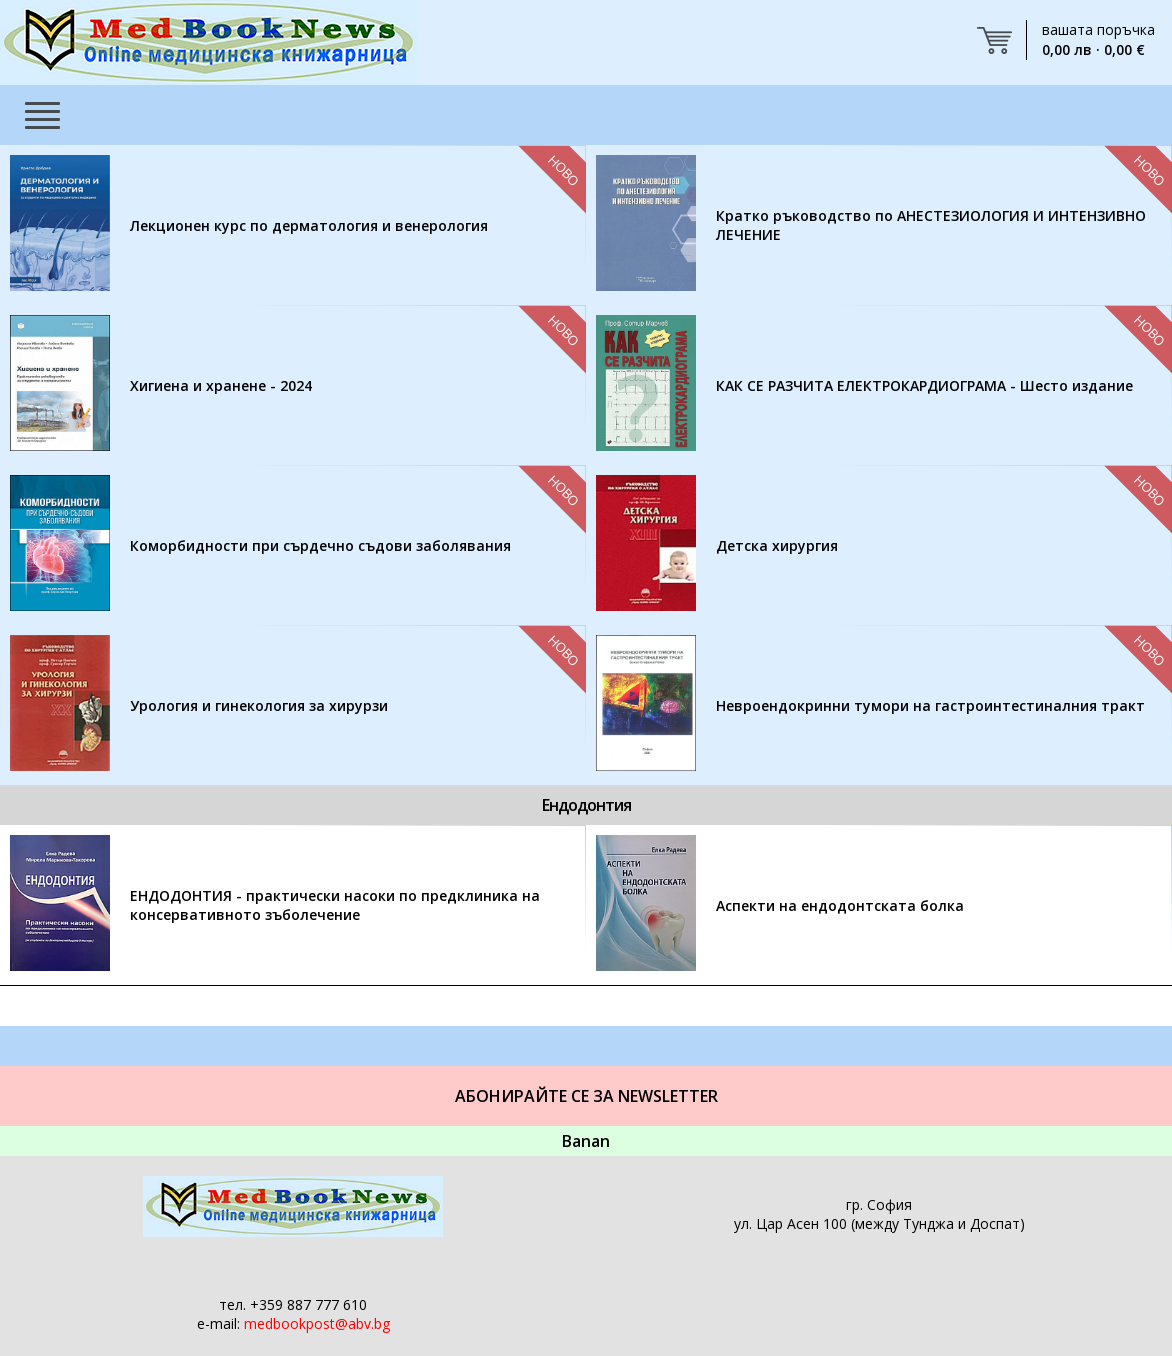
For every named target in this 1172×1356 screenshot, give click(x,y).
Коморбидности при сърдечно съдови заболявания (320, 545)
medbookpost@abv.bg (317, 1323)
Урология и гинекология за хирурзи (259, 705)
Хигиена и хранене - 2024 (221, 385)
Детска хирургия (777, 545)
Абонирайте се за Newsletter (586, 1096)
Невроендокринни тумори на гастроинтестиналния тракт (930, 705)
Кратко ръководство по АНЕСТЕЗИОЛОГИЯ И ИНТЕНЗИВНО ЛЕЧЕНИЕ (931, 225)
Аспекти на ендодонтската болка (840, 905)
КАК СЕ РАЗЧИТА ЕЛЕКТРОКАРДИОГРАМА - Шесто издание (924, 385)
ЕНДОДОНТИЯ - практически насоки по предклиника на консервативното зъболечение (335, 905)
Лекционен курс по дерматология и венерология (309, 225)
